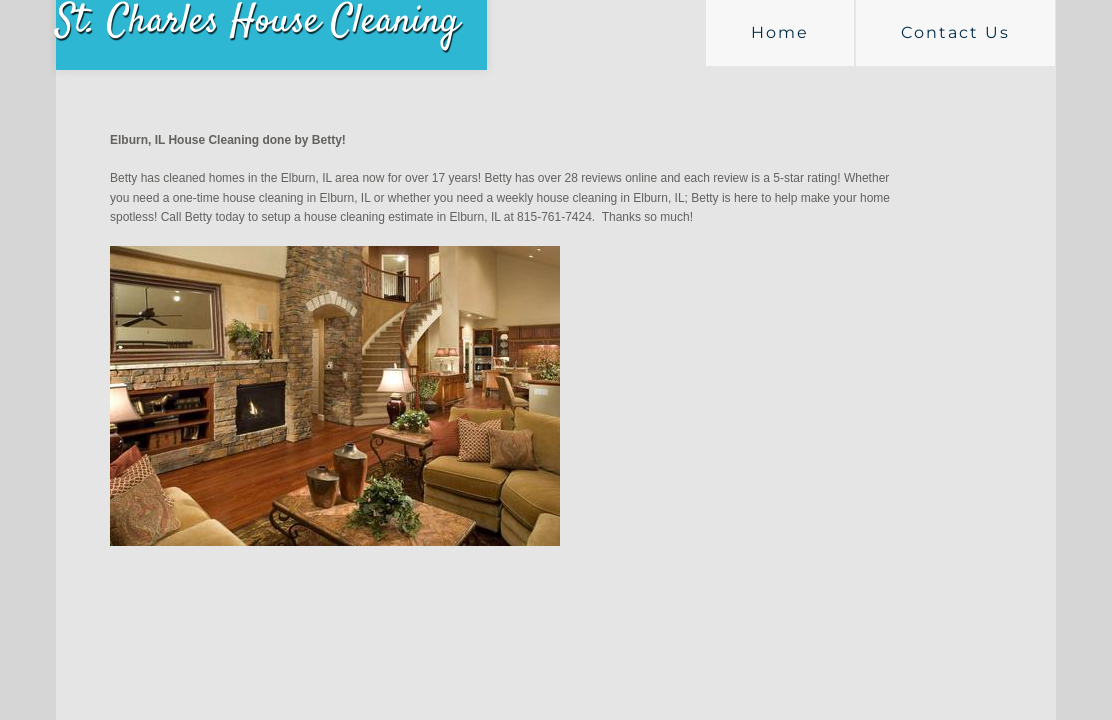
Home (780, 32)
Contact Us (955, 32)
